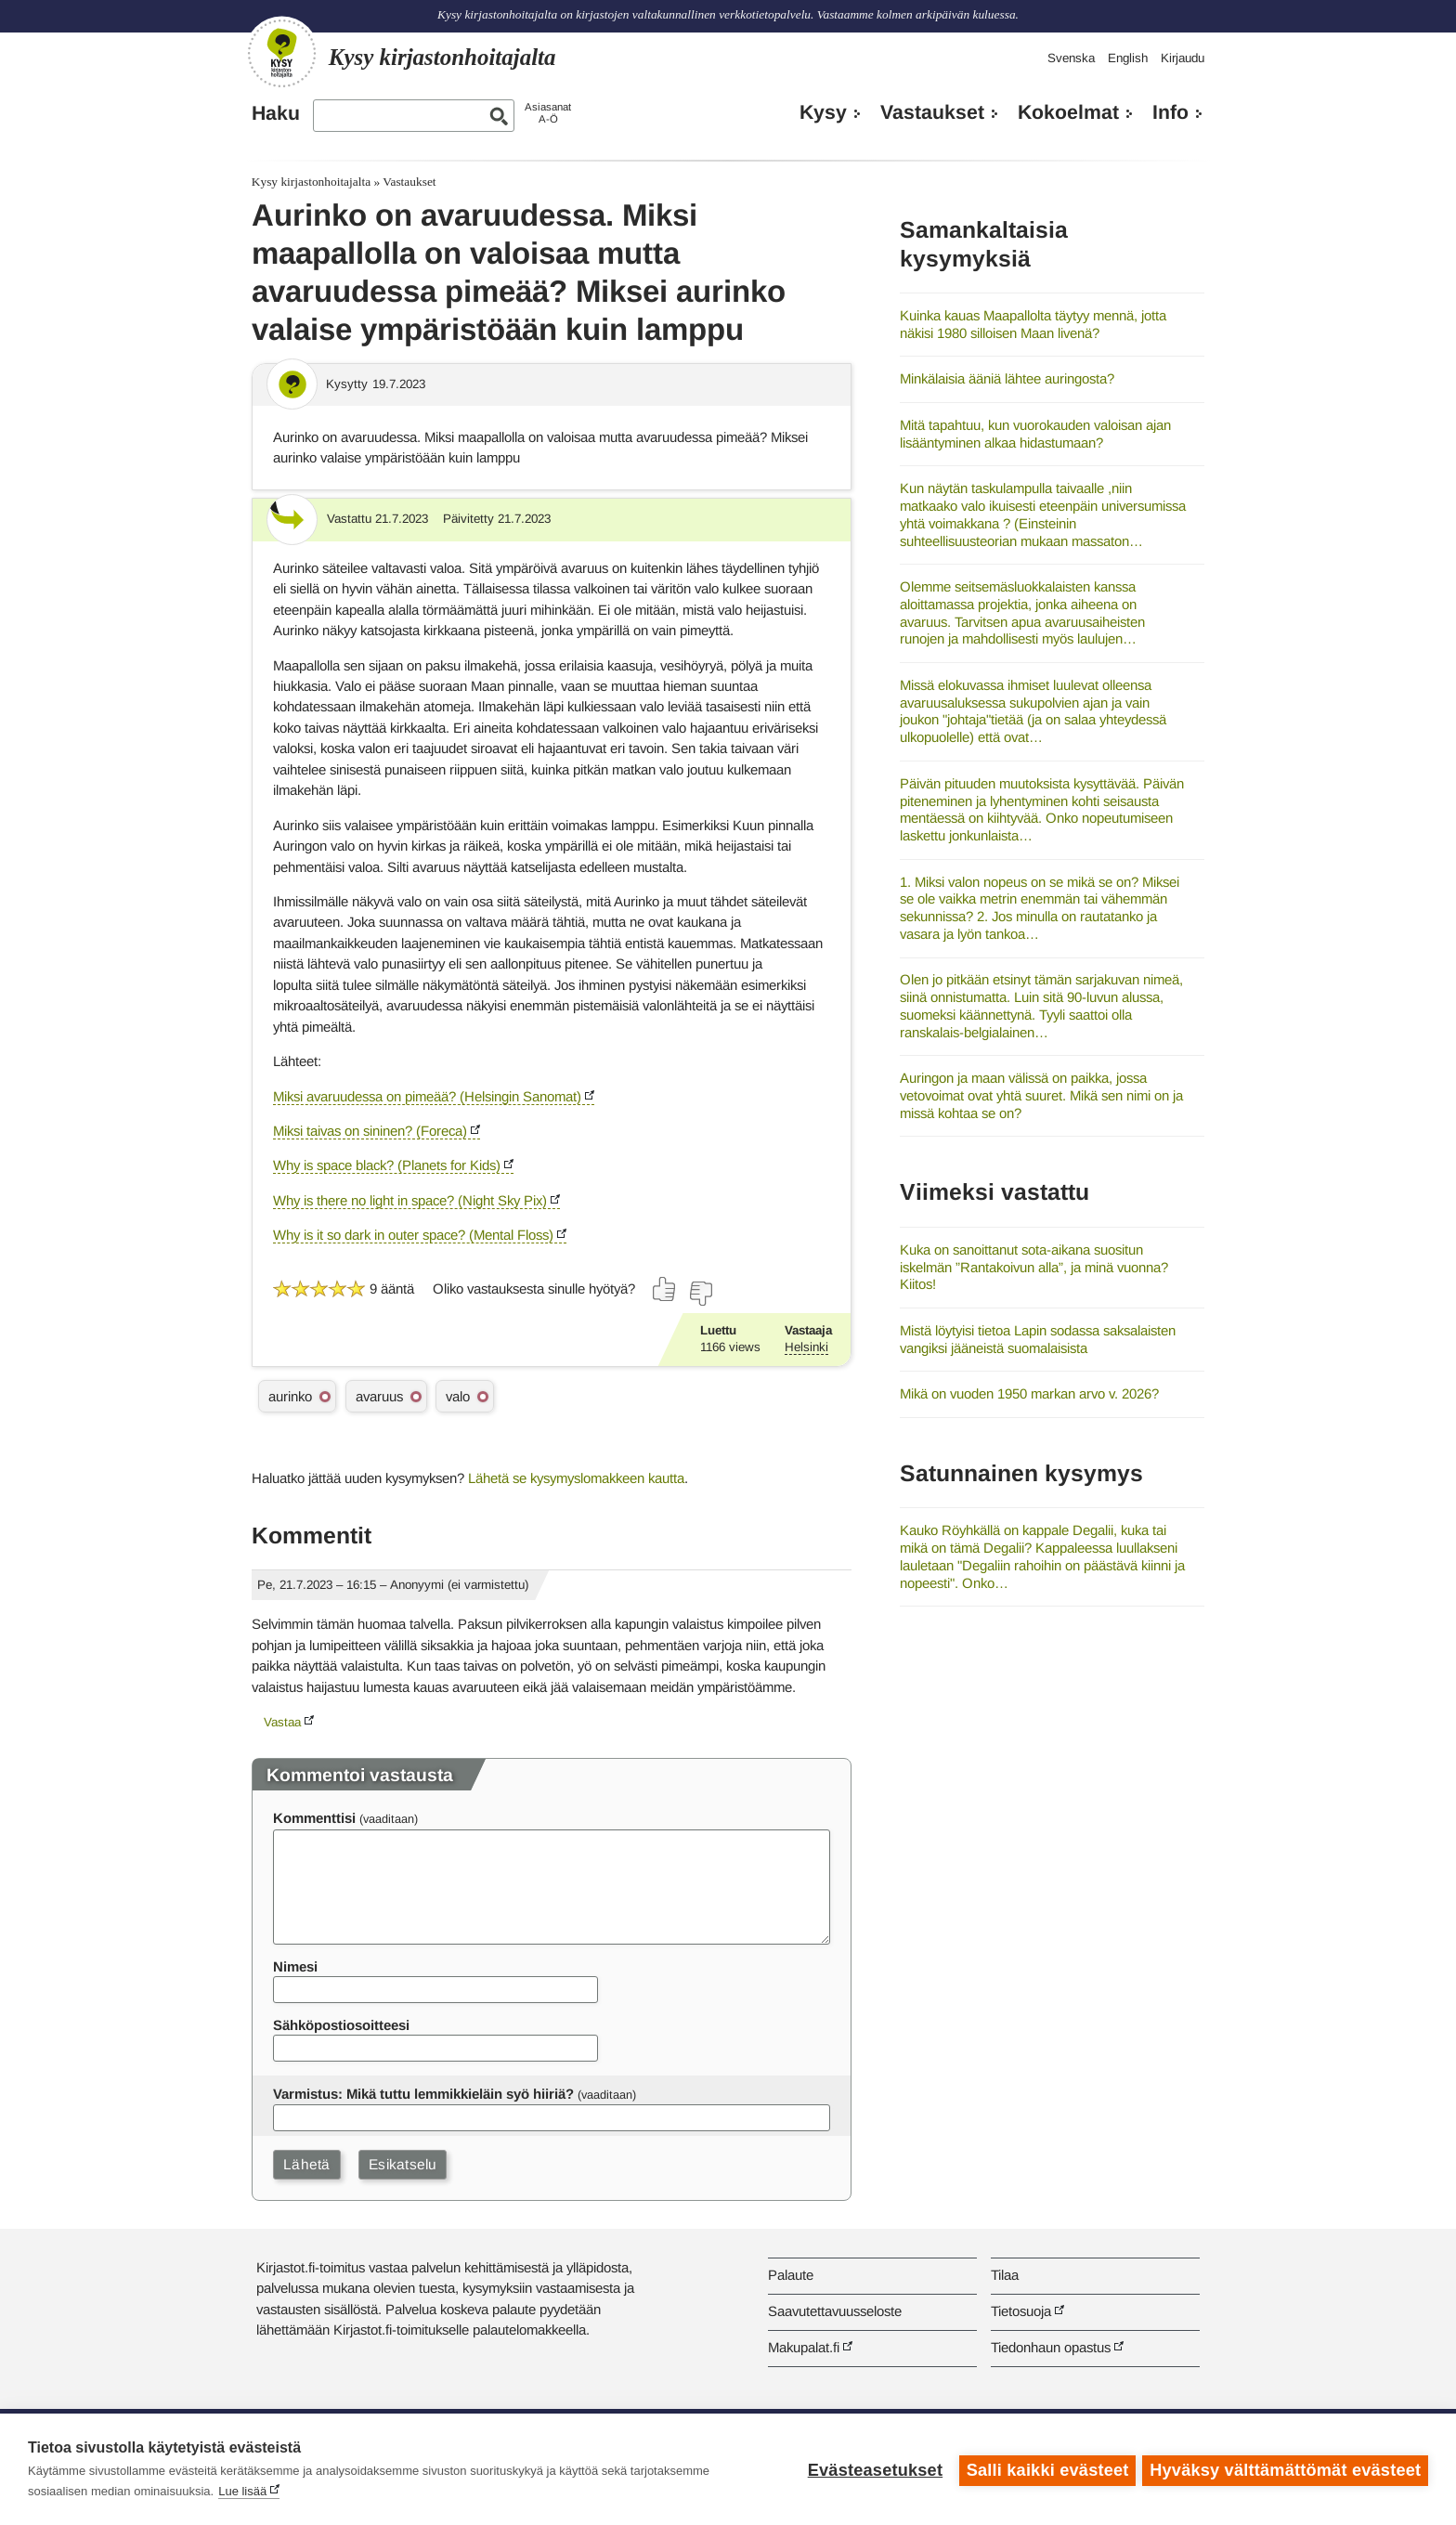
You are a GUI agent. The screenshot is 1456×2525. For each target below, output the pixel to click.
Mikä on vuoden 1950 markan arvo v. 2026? (1029, 1393)
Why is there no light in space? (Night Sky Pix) (410, 1200)
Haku (276, 113)
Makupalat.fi (803, 2347)
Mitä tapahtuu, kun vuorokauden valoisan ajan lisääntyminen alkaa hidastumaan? (1035, 433)
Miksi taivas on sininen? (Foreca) (370, 1131)
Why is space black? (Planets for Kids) (386, 1165)
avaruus (379, 1396)
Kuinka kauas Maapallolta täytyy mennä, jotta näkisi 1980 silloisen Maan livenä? (1033, 324)
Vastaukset (932, 112)
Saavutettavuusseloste (835, 2311)
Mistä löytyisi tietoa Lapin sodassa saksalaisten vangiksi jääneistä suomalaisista (1038, 1339)
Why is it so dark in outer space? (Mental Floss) (413, 1235)
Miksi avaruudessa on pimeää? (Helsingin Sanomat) (427, 1096)
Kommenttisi (314, 1818)
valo (458, 1396)
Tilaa (1005, 2275)
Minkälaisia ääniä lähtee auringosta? (1007, 378)
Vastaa (282, 1722)
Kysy (823, 112)
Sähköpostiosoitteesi (341, 2025)
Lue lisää (242, 2491)
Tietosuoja (1021, 2311)
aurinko (290, 1396)
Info (1170, 112)
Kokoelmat (1068, 112)
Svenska (1071, 58)
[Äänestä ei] (700, 1294)
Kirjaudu (1182, 58)
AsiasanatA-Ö (548, 112)
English (1128, 58)
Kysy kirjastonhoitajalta (311, 182)
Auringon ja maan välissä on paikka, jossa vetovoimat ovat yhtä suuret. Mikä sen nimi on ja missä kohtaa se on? (1041, 1095)
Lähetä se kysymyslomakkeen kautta (576, 1478)
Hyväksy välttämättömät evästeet (1285, 2469)
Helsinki (806, 1347)
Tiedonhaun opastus (1051, 2347)
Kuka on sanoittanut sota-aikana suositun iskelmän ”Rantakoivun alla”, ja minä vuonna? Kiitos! (1034, 1267)
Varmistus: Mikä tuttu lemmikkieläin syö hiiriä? (423, 2094)
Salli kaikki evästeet (1045, 2469)
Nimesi (295, 1966)
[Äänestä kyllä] (665, 1289)
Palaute (790, 2275)
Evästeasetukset (872, 2469)
